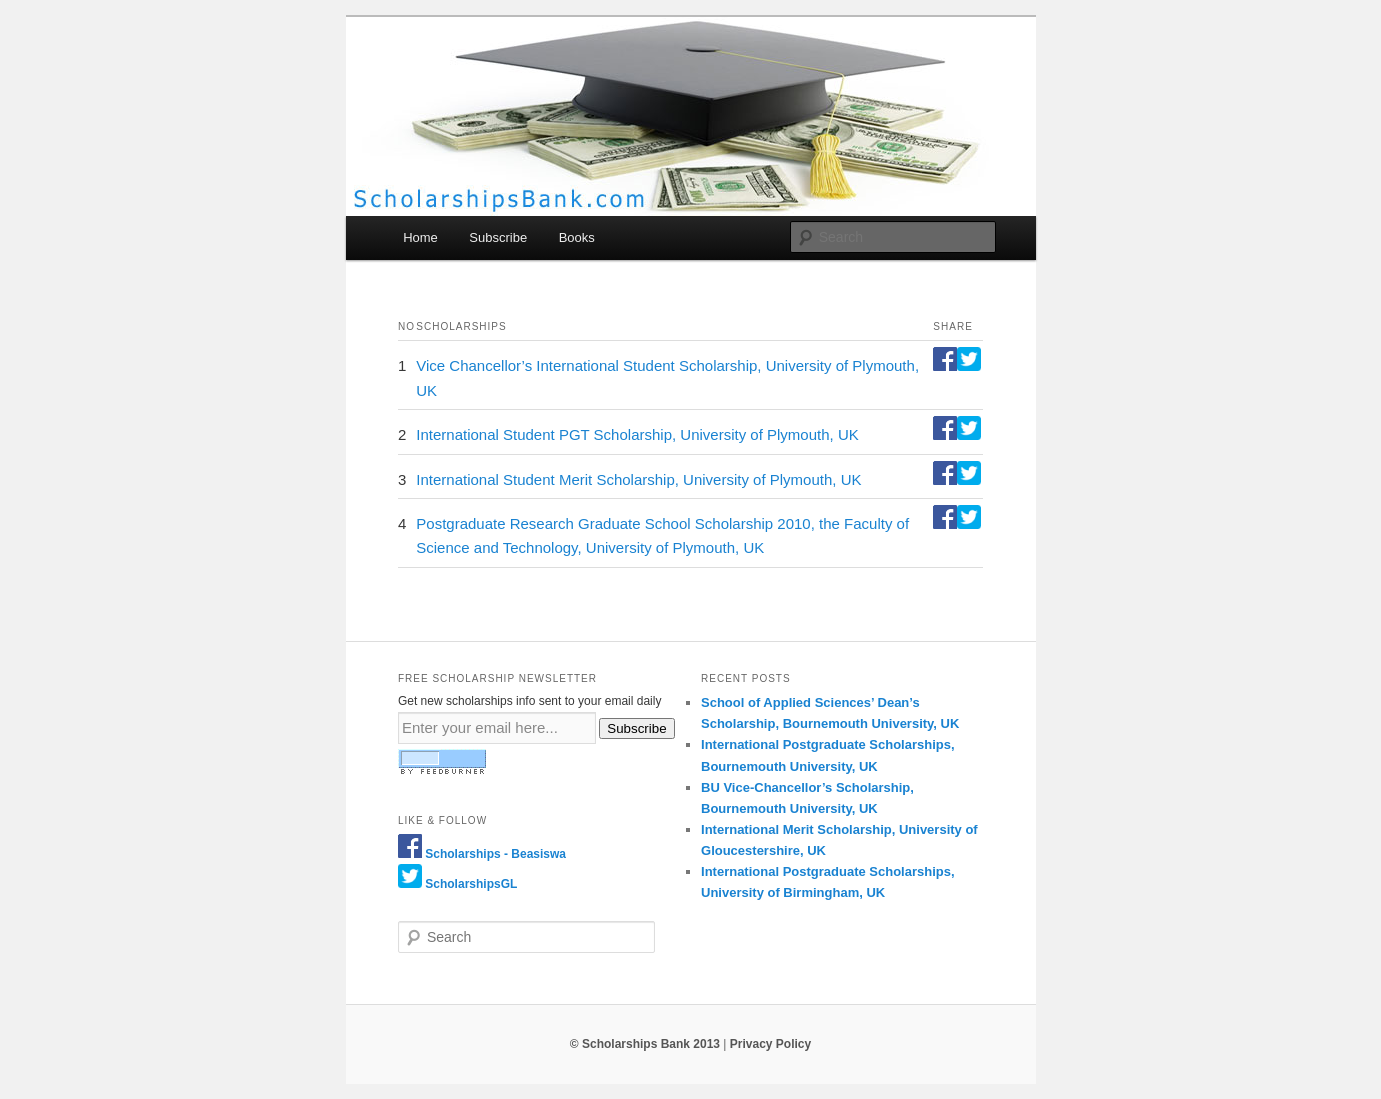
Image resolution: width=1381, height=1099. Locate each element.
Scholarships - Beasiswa (495, 854)
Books (577, 237)
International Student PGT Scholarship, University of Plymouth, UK (637, 434)
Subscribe (498, 237)
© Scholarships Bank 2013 (645, 1044)
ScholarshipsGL (471, 884)
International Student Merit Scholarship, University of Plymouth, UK (638, 479)
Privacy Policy (770, 1044)
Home (420, 237)
